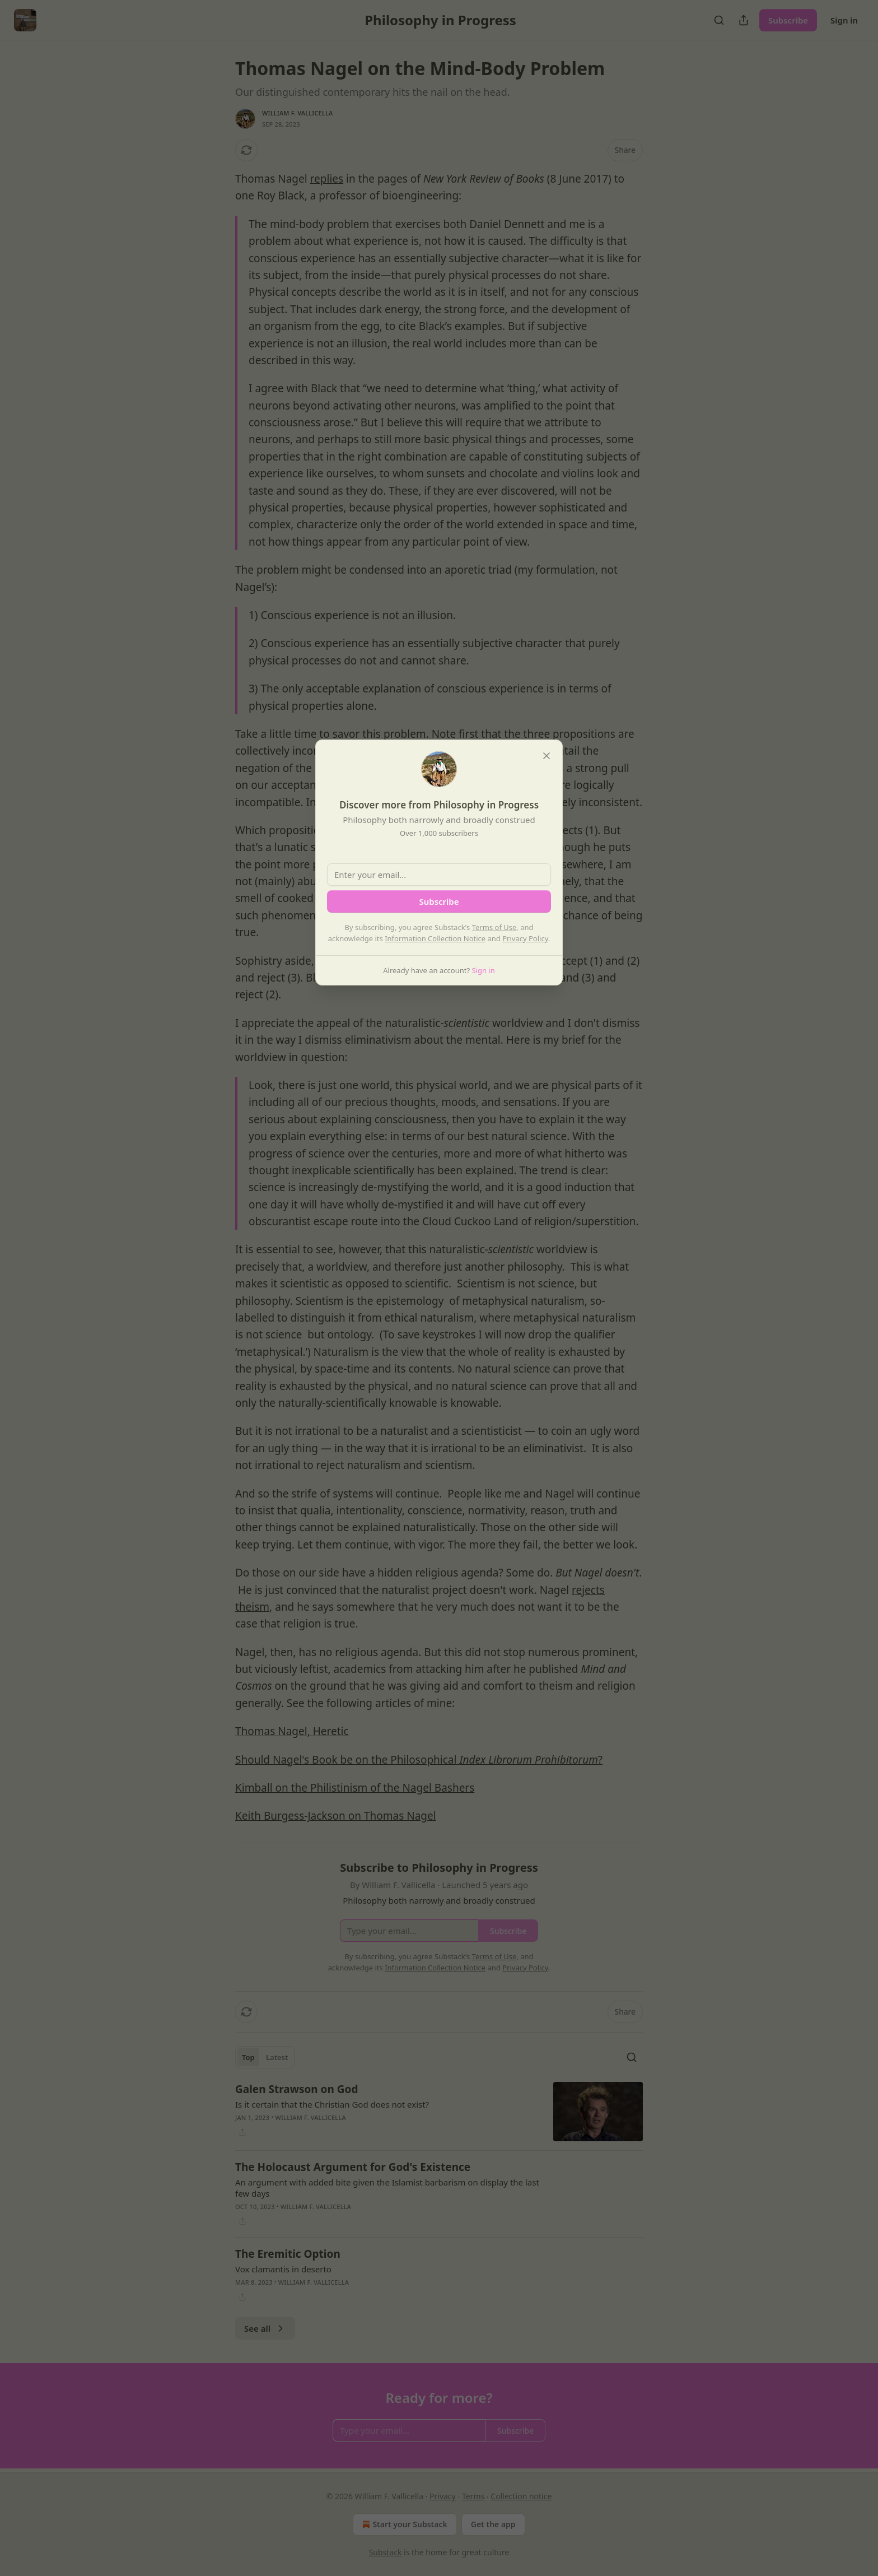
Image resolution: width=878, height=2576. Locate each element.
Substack (385, 2552)
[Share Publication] (743, 20)
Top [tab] (248, 2057)
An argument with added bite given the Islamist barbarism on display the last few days (387, 2188)
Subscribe (788, 20)
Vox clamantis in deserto (283, 2269)
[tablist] (265, 2057)
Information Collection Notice (435, 938)
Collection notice (521, 2496)
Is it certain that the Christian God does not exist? (332, 2104)
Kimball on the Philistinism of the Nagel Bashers (354, 1787)
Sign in (844, 20)
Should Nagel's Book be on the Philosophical (347, 1759)
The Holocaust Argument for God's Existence (352, 2167)
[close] (546, 756)
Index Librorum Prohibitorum (528, 1759)
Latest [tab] (277, 2057)
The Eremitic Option (287, 2254)
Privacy (442, 2496)
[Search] (719, 20)
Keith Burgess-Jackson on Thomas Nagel (335, 1815)
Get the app (493, 2524)
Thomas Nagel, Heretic (292, 1731)
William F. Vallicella (297, 113)
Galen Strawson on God (296, 2089)
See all (265, 2328)
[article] (439, 2111)
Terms (473, 2496)
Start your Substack (403, 2524)
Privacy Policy (525, 938)
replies (327, 178)
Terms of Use (494, 927)
